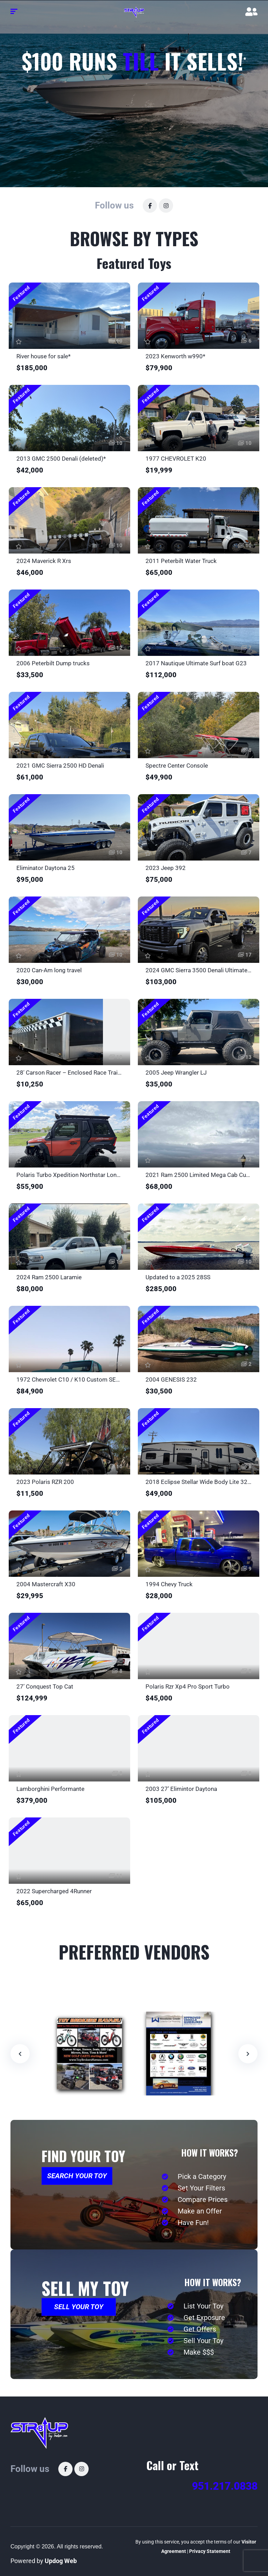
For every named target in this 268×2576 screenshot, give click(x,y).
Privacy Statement (209, 2551)
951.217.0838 (225, 2486)
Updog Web (61, 2560)
